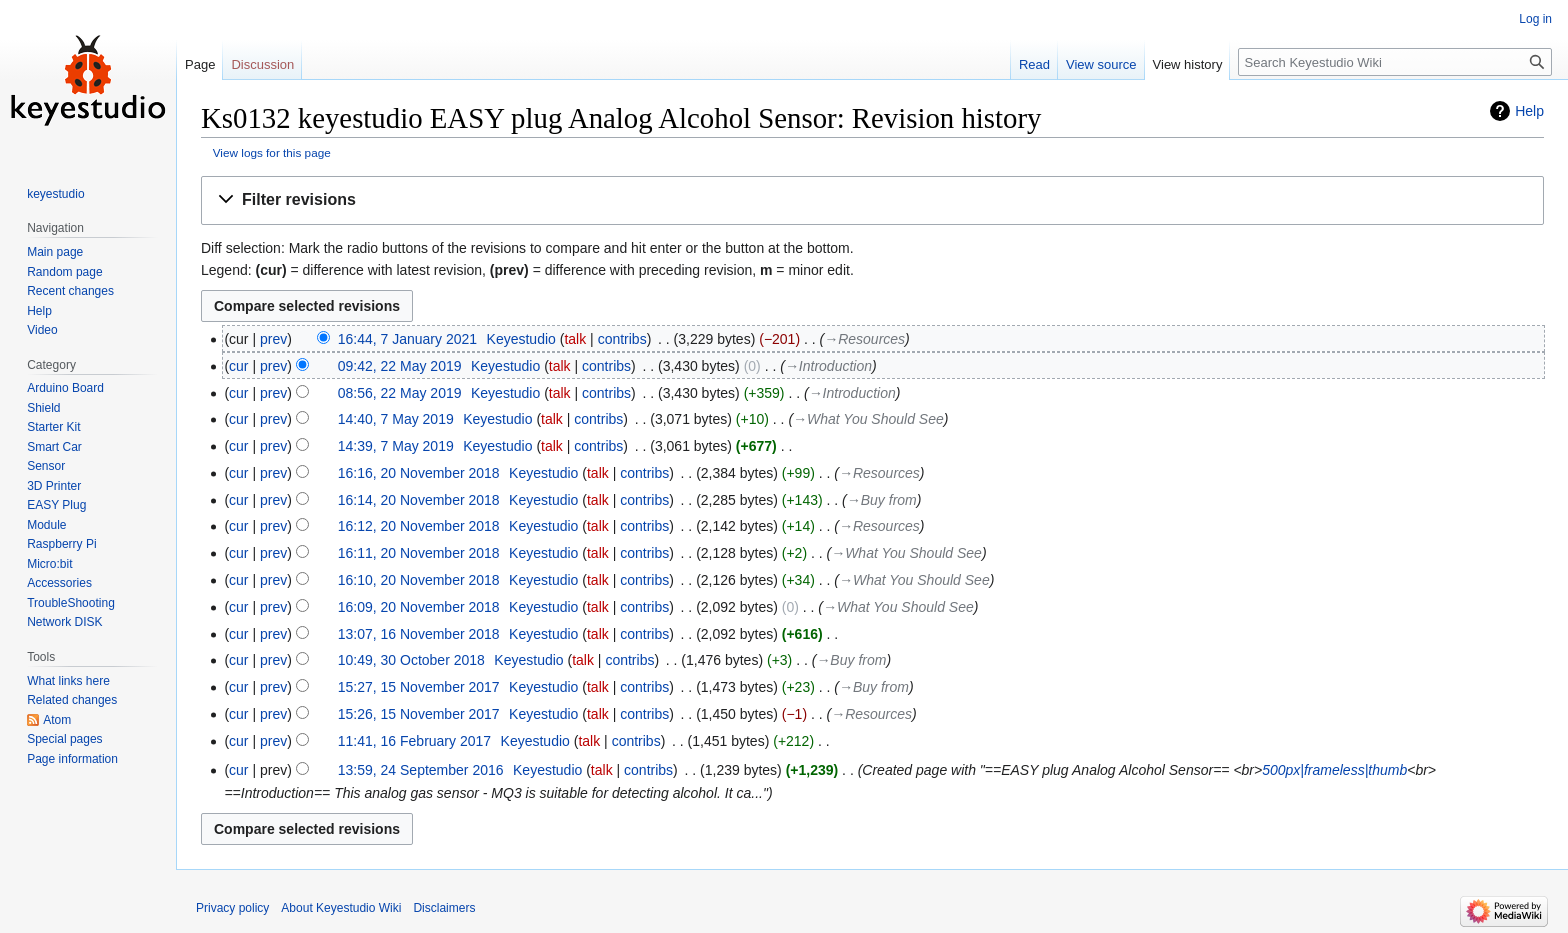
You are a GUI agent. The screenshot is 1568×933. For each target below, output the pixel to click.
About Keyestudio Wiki (341, 908)
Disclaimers (444, 908)
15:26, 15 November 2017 (419, 714)
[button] (872, 200)
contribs (622, 339)
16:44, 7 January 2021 (407, 339)
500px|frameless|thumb (1334, 770)
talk (575, 339)
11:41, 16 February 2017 (414, 741)
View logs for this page (272, 152)
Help (1529, 111)
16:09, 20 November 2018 (419, 607)
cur (238, 366)
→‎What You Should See (868, 419)
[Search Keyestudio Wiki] (1395, 62)
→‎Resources (864, 339)
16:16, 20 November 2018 (419, 473)
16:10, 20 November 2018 (419, 580)
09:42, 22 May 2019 (400, 366)
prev (273, 339)
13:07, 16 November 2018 (419, 634)
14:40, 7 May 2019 (396, 419)
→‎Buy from (882, 500)
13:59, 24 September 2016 (421, 770)
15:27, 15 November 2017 (419, 687)
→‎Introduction (828, 366)
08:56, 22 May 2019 (400, 393)
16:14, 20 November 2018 (419, 500)
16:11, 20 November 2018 (419, 553)
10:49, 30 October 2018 (411, 660)
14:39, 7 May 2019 (396, 446)
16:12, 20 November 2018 (419, 526)
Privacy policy (232, 908)
